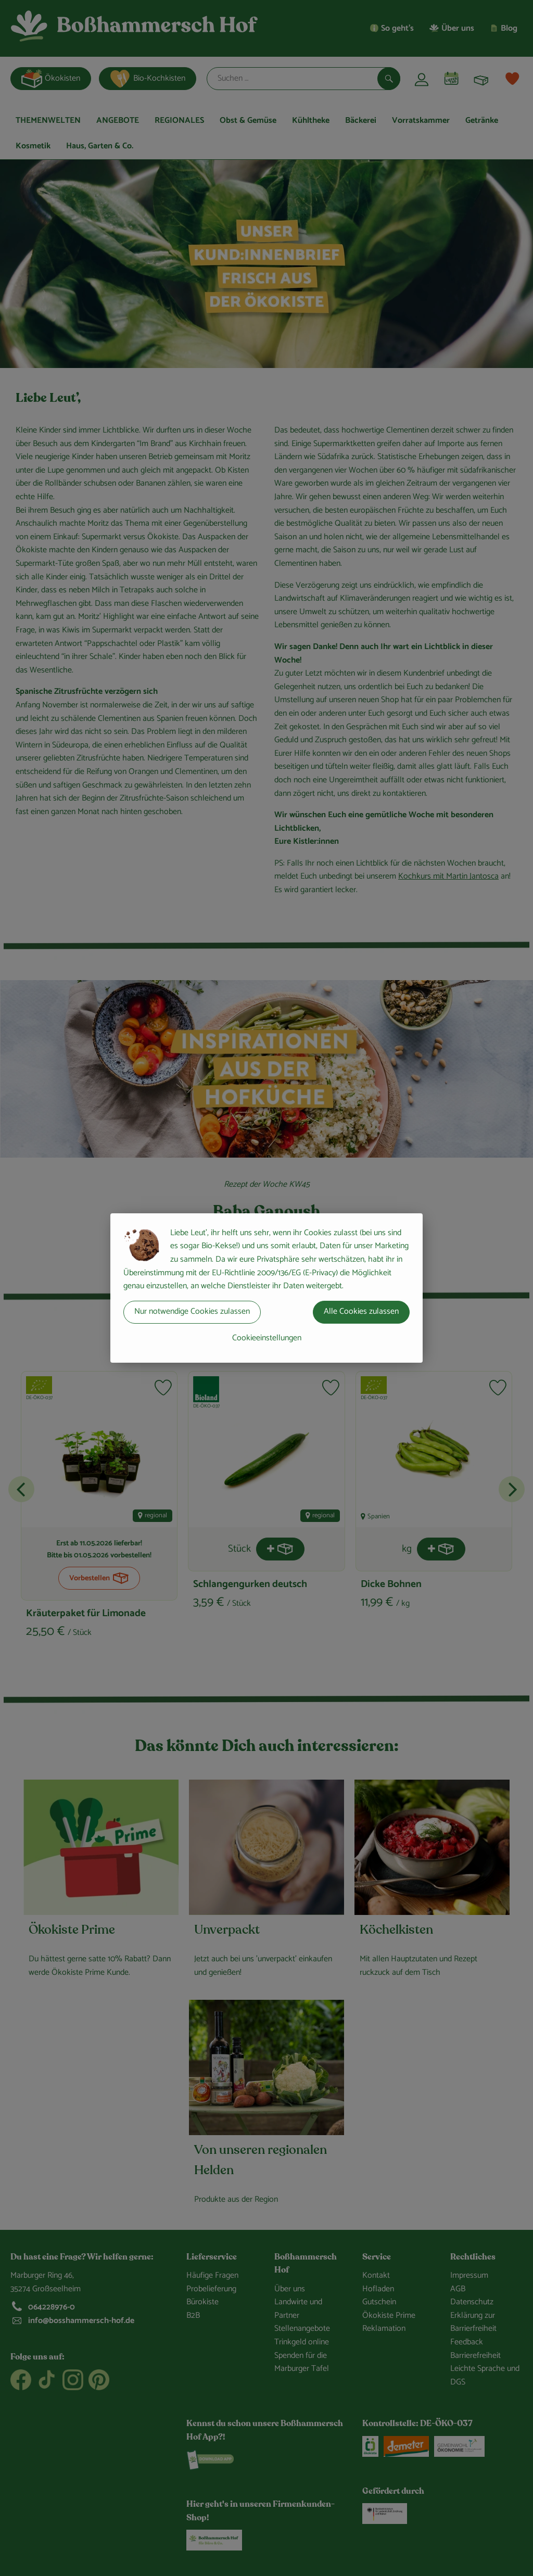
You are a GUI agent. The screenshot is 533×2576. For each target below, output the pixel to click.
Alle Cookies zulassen (361, 1311)
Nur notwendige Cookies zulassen (192, 1311)
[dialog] (266, 1288)
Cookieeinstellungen (266, 1338)
